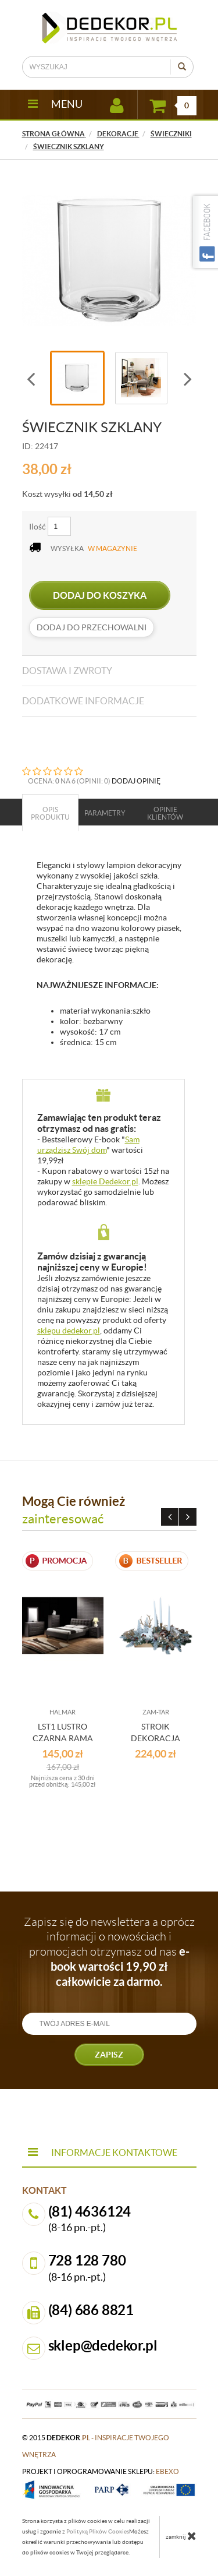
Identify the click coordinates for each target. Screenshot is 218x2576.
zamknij (181, 2536)
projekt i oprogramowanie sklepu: (100, 2471)
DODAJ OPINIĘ (136, 781)
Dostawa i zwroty (67, 670)
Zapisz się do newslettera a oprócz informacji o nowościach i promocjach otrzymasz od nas (109, 1951)
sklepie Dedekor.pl (105, 1181)
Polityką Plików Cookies (97, 2531)
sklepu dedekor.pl (68, 1330)
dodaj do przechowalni (91, 627)
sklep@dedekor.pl (103, 2345)
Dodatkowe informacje (83, 701)
